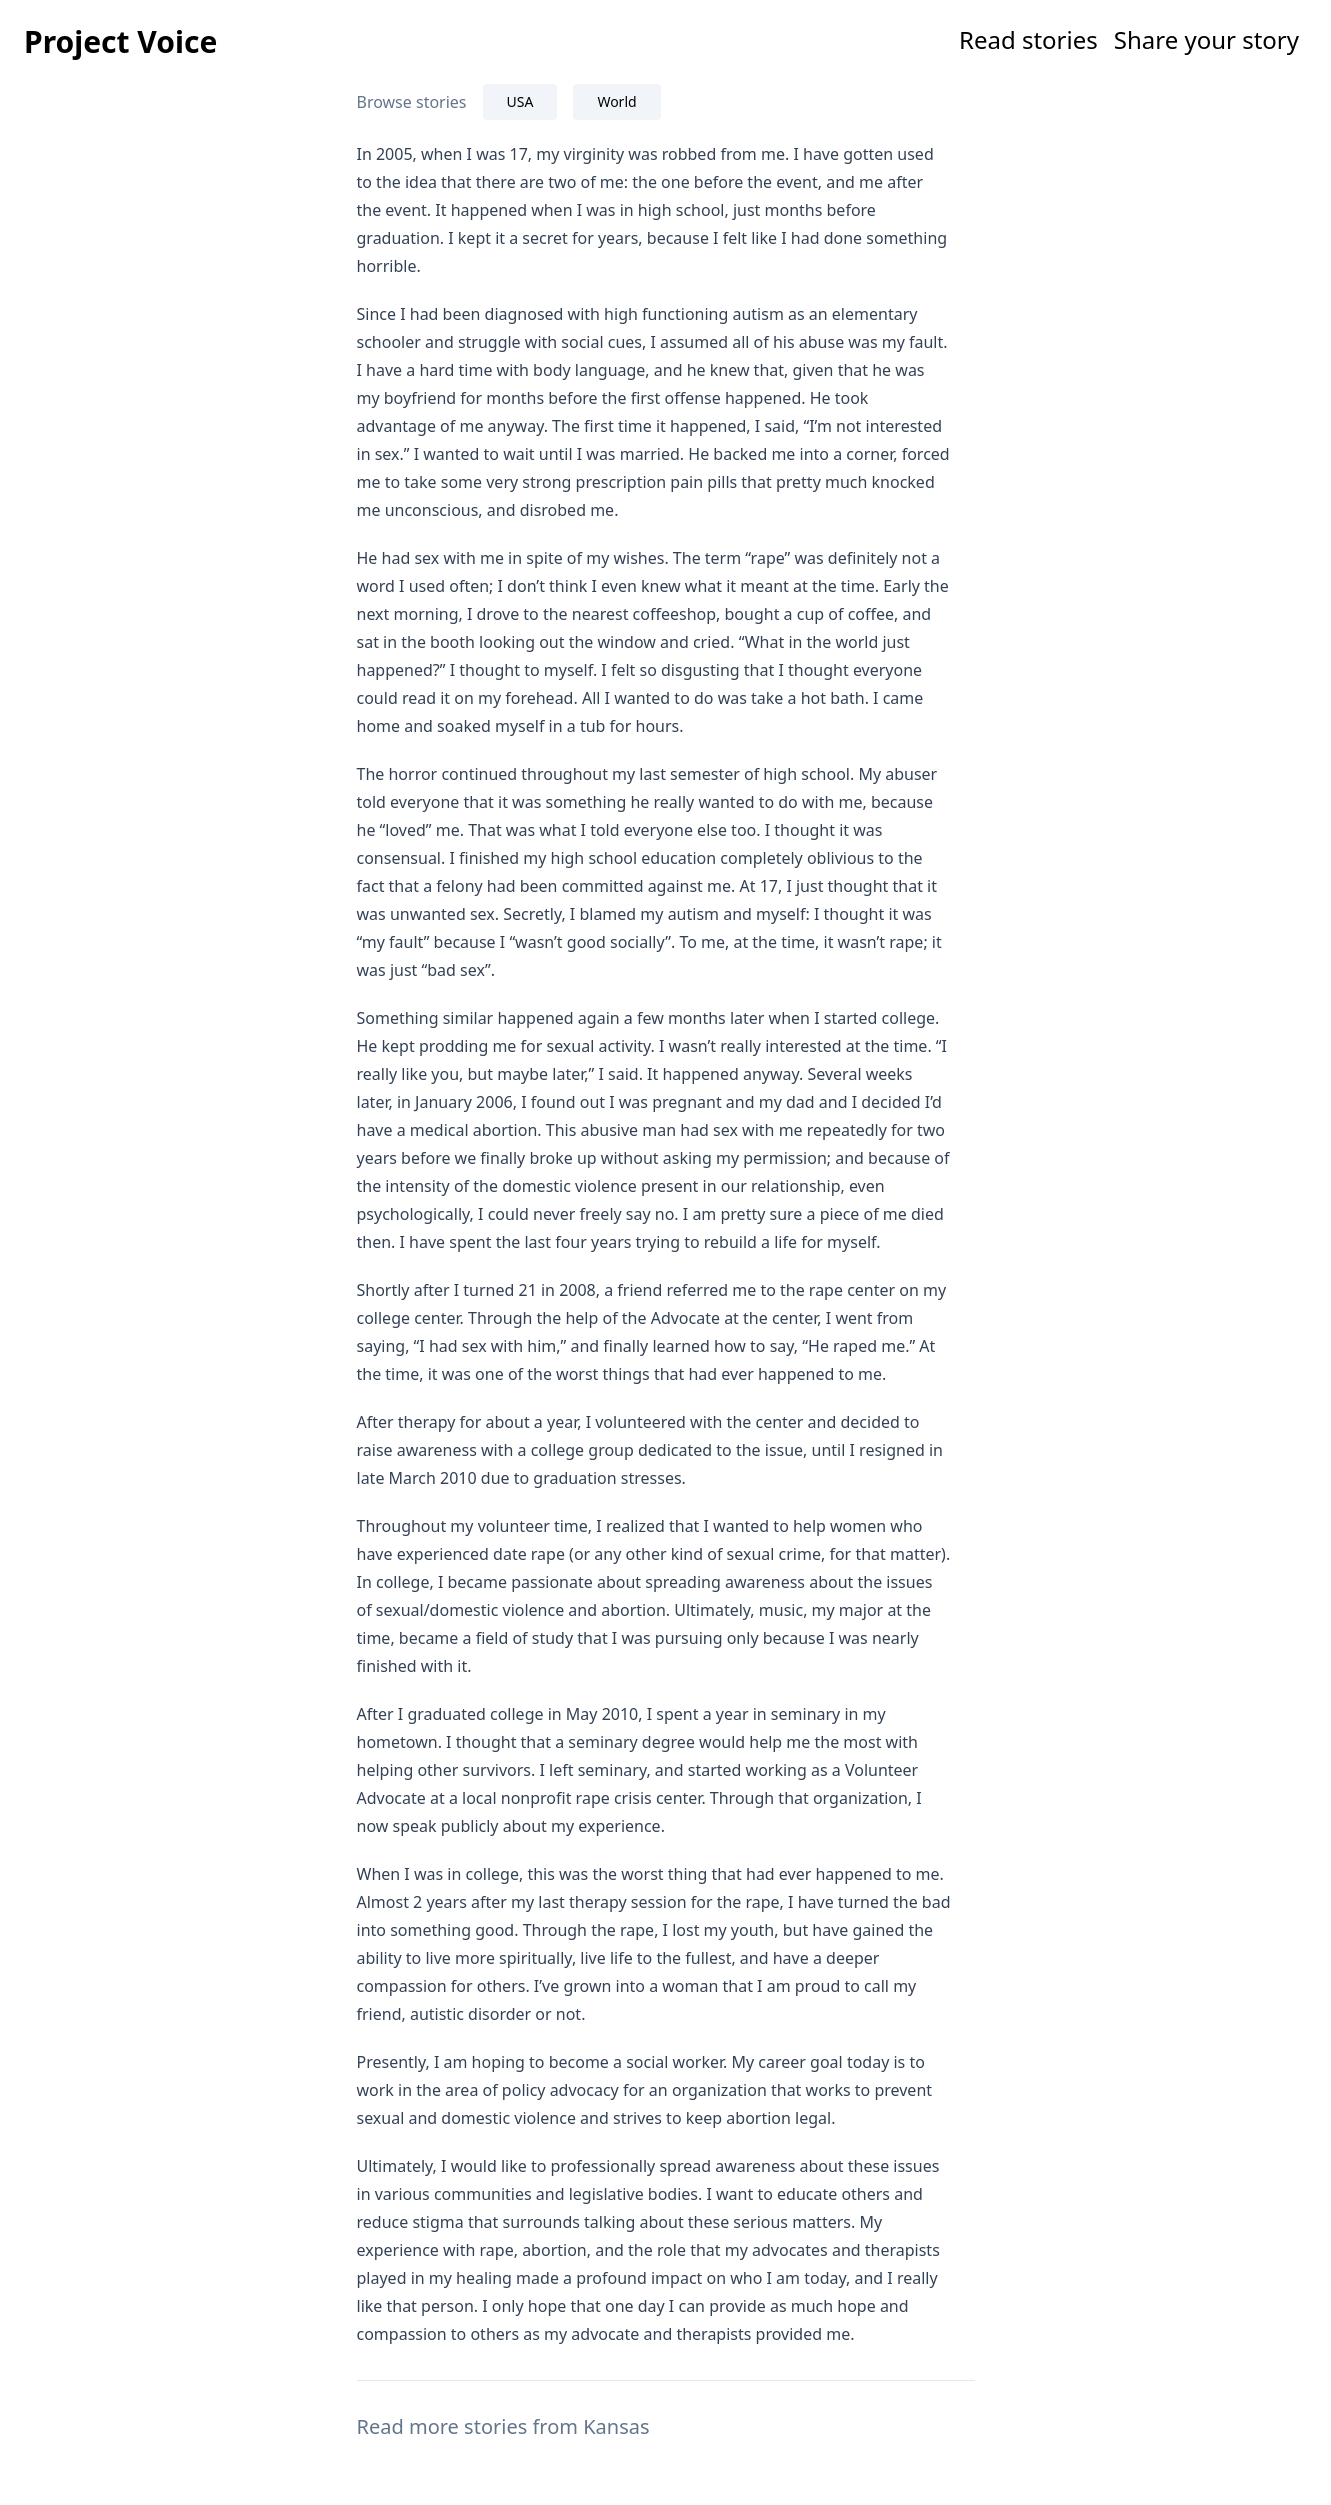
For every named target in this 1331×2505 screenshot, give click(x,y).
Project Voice (120, 41)
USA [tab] (520, 101)
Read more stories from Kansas (503, 2426)
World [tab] (616, 101)
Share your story (1206, 39)
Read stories (1028, 39)
